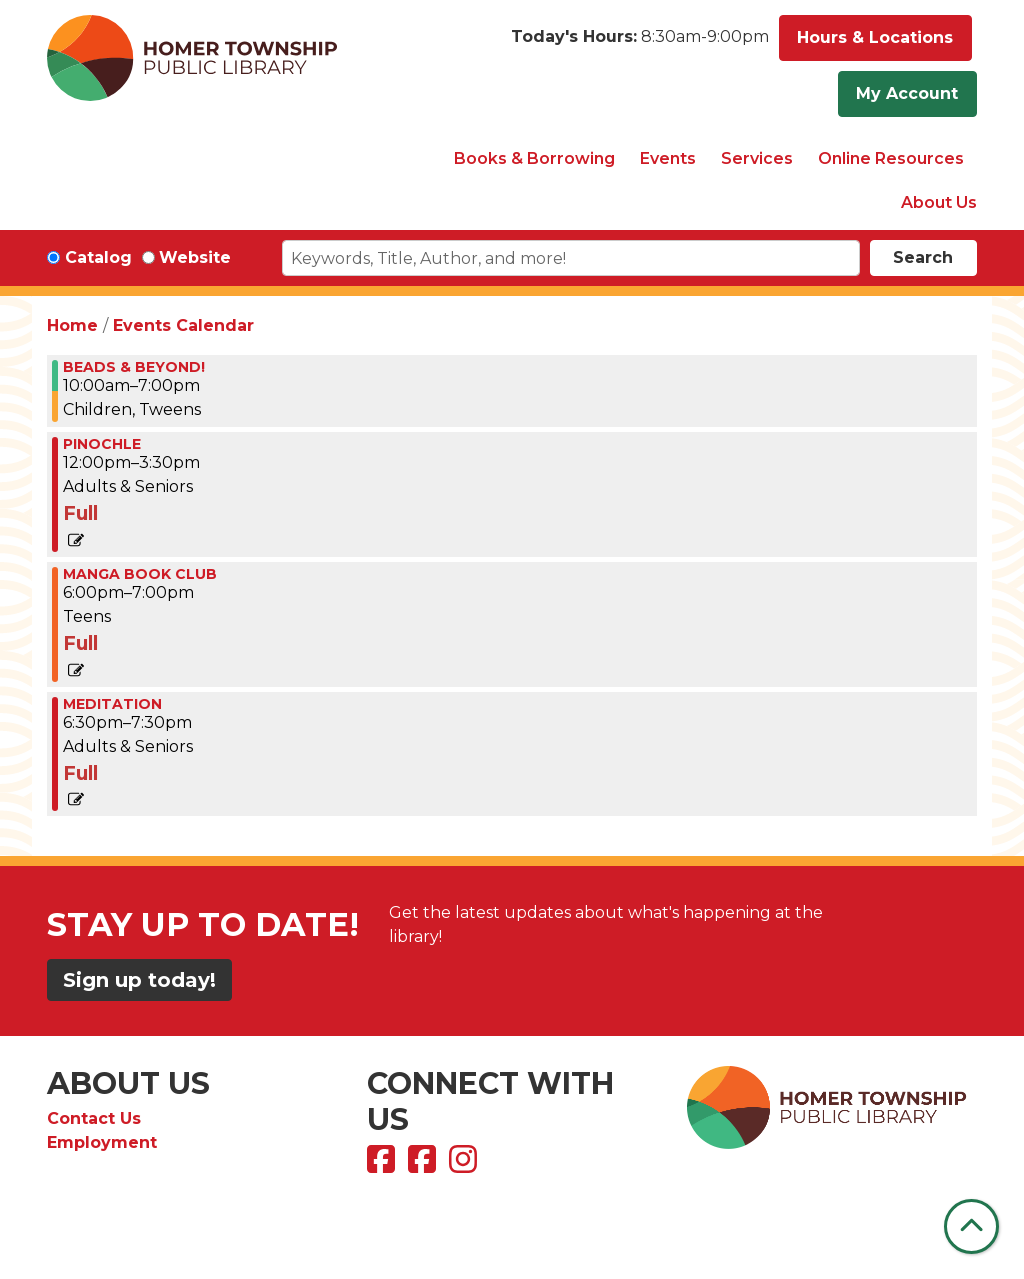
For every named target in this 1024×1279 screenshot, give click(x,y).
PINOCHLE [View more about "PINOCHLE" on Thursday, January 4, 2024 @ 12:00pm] (102, 444)
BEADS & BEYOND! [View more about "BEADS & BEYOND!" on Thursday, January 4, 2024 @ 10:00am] (134, 367)
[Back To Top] (971, 1226)
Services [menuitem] (757, 158)
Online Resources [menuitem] (891, 158)
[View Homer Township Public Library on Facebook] (383, 1165)
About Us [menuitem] (939, 202)
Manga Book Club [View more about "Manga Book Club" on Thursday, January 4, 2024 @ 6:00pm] (140, 574)
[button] (640, 43)
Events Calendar (183, 325)
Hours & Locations (875, 37)
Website (195, 257)
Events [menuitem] (668, 158)
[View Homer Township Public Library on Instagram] (465, 1165)
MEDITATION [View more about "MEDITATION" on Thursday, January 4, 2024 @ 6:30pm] (112, 704)
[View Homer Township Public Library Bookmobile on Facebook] (424, 1165)
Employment (102, 1142)
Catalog (98, 257)
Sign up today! (139, 980)
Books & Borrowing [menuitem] (534, 158)
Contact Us (94, 1118)
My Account (907, 93)
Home (72, 325)
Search (923, 257)
